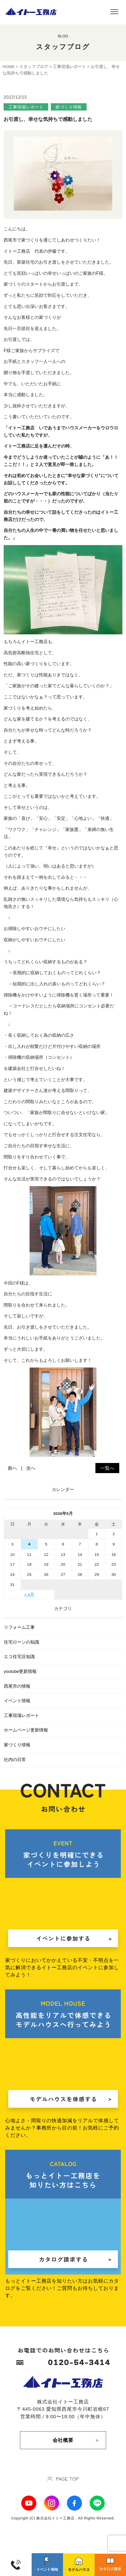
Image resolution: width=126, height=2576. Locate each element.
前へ (12, 1468)
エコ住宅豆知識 (19, 1656)
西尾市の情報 (17, 1686)
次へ (31, 1468)
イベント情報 (17, 1700)
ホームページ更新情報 (26, 1730)
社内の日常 (15, 1759)
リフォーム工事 (19, 1627)
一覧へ (107, 1468)
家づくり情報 (17, 1744)
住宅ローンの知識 (21, 1642)
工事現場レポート (21, 1715)
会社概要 (63, 2440)
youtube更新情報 (20, 1671)
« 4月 (29, 1594)
